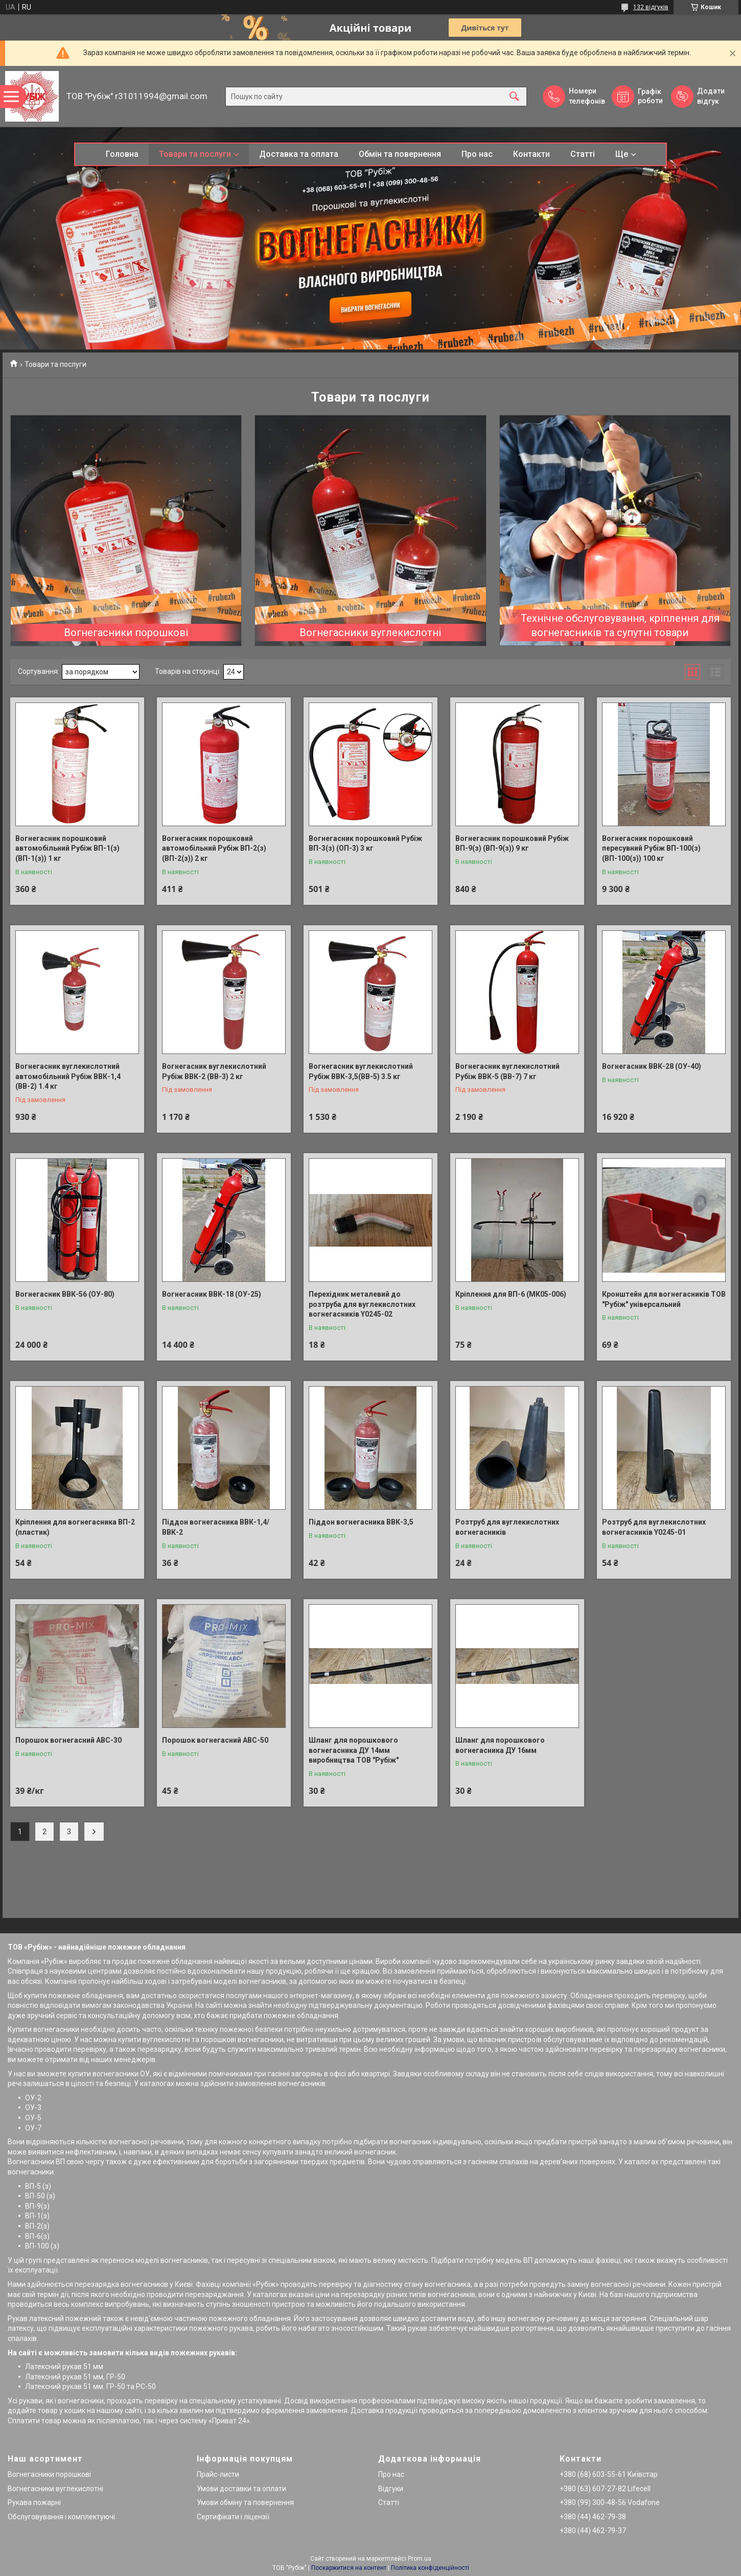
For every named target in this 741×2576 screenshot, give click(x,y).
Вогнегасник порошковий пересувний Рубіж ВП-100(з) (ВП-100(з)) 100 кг (651, 848)
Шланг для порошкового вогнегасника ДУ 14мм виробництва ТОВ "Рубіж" (354, 1750)
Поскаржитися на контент (348, 2567)
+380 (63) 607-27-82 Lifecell (605, 2489)
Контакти (531, 154)
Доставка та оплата (298, 154)
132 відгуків (650, 7)
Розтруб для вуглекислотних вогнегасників (507, 1527)
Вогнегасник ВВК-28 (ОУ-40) (651, 1066)
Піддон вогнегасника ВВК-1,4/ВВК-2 (215, 1527)
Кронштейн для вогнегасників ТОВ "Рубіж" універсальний (664, 1299)
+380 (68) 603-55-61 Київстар (609, 2474)
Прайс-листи (218, 2474)
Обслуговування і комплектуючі (61, 2517)
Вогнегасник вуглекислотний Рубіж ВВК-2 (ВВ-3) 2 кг (214, 1071)
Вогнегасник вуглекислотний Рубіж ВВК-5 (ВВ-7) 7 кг (507, 1071)
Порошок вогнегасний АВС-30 (68, 1740)
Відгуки (390, 2489)
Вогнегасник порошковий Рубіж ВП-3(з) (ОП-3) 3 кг (365, 843)
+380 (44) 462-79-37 (593, 2530)
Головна (122, 154)
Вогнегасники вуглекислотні (370, 632)
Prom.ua (419, 2558)
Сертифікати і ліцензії (233, 2517)
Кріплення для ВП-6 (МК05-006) (510, 1294)
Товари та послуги (195, 154)
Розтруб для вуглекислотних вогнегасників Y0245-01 (654, 1527)
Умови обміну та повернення (245, 2502)
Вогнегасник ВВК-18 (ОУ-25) (211, 1294)
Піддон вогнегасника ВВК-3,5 (361, 1522)
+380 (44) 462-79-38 (593, 2517)
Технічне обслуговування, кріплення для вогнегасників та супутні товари (620, 625)
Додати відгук (711, 96)
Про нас (477, 154)
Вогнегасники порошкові (126, 632)
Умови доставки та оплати (241, 2489)
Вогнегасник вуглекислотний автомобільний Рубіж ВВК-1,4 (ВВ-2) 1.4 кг (68, 1076)
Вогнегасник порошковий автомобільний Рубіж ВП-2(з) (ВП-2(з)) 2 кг (214, 848)
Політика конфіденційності (430, 2567)
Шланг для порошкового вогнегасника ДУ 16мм (500, 1745)
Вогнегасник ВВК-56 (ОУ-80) (64, 1294)
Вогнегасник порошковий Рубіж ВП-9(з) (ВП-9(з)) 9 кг (512, 843)
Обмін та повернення (400, 154)
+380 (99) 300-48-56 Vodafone (610, 2502)
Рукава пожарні (34, 2502)
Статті (582, 154)
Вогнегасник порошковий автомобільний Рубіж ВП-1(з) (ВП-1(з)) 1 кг (67, 848)
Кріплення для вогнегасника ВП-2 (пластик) (75, 1527)
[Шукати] (514, 96)
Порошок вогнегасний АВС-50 (215, 1740)
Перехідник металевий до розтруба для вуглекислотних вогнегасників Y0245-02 (362, 1304)
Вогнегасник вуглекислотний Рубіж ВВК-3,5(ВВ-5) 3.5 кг (361, 1071)
